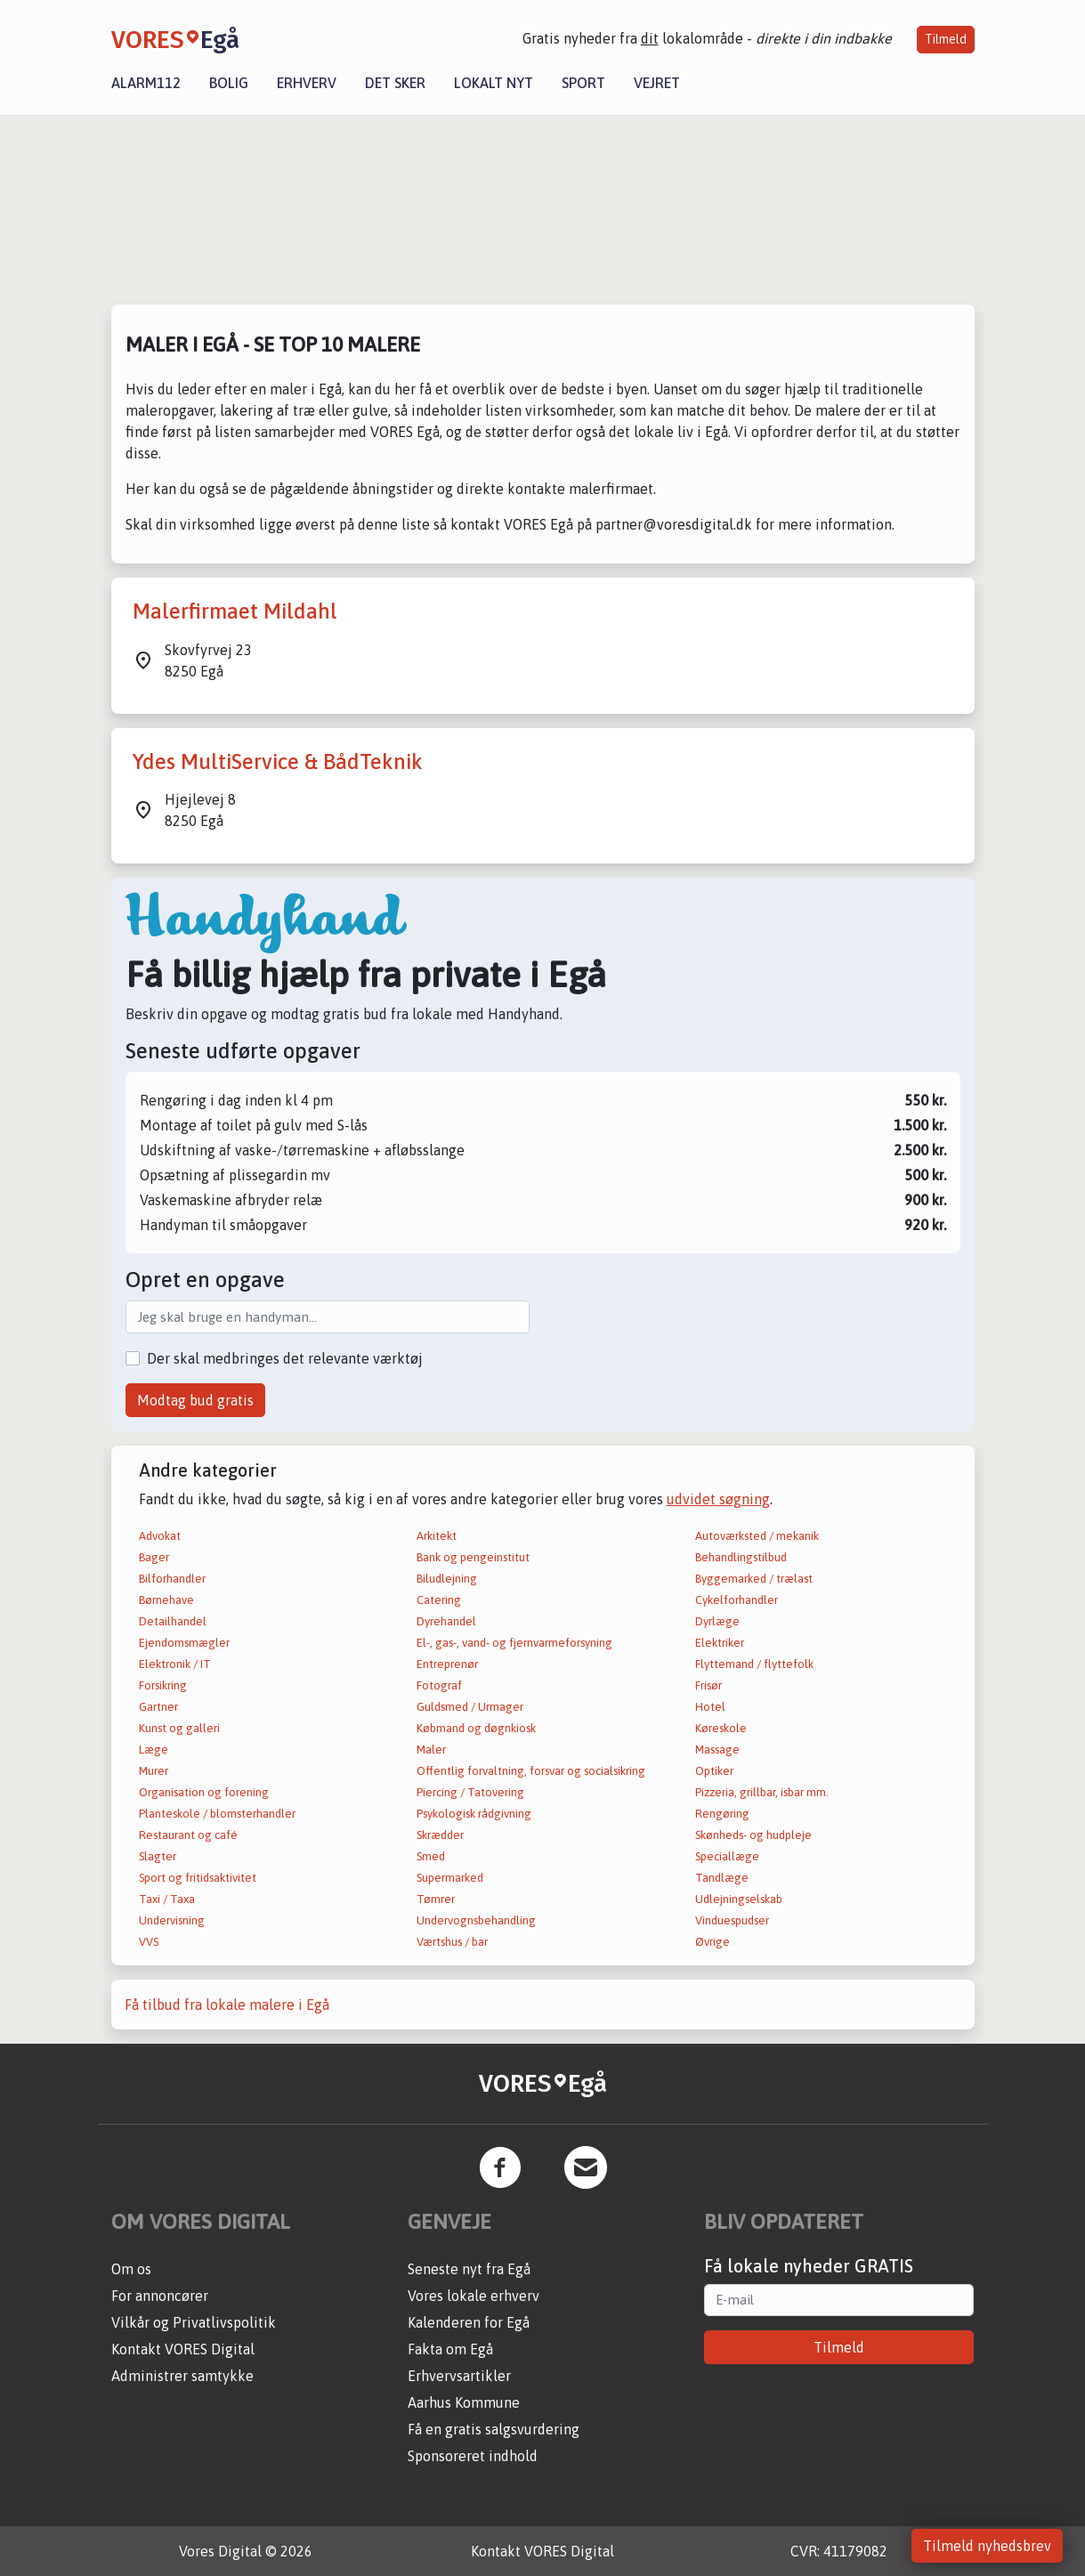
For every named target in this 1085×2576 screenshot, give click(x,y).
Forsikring (163, 1685)
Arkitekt (437, 1536)
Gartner (158, 1706)
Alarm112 (146, 83)
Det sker (395, 83)
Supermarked (450, 1877)
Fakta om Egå (450, 2349)
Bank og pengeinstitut (473, 1557)
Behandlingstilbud (741, 1557)
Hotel (710, 1706)
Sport (583, 83)
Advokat (160, 1536)
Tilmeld (946, 39)
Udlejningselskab (738, 1899)
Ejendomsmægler (184, 1642)
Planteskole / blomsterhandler (217, 1813)
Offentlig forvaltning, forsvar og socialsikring (531, 1771)
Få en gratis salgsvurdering (493, 2429)
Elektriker (719, 1642)
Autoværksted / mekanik (757, 1536)
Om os (131, 2269)
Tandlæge (722, 1877)
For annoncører (159, 2296)
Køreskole (721, 1728)
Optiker (714, 1771)
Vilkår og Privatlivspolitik (193, 2322)
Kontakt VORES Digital (183, 2349)
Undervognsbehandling (476, 1920)
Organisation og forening (204, 1792)
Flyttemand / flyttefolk (754, 1664)
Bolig (228, 83)
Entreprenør (447, 1664)
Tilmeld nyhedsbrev (987, 2546)
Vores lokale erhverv (473, 2296)
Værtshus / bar (452, 1941)
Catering (439, 1600)
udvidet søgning (718, 1499)
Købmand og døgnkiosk (476, 1728)
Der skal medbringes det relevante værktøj (285, 1358)
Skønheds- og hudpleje (753, 1835)
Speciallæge (727, 1856)
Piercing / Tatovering (470, 1792)
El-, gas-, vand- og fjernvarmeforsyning (514, 1642)
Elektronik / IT (175, 1664)
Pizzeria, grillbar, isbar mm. (762, 1792)
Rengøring (722, 1813)
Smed (431, 1856)
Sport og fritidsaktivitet (197, 1877)
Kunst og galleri (179, 1728)
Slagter (157, 1856)
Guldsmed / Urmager (470, 1706)
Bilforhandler (172, 1578)
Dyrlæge (717, 1621)
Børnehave (166, 1600)
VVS (148, 1941)
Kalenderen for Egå (469, 2322)
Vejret (657, 83)
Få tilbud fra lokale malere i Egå (227, 2005)
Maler (431, 1749)
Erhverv (306, 83)
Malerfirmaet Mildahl (235, 611)
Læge (153, 1749)
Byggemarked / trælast (754, 1578)
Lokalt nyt (493, 83)
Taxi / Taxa (167, 1899)
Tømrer (436, 1899)
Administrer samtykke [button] (182, 2376)
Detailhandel (172, 1621)
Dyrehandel (446, 1621)
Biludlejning (447, 1578)
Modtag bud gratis (195, 1400)
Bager (154, 1557)
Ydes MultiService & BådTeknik (278, 761)
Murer (153, 1771)
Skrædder (440, 1835)
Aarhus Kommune (464, 2402)
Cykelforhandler (736, 1600)
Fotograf (439, 1685)
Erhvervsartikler (459, 2376)
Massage (717, 1749)
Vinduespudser (732, 1920)
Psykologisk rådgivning (474, 1813)
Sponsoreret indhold (473, 2456)
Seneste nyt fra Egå (469, 2269)
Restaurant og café (188, 1835)
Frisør (708, 1685)
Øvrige (712, 1941)
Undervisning (172, 1920)
